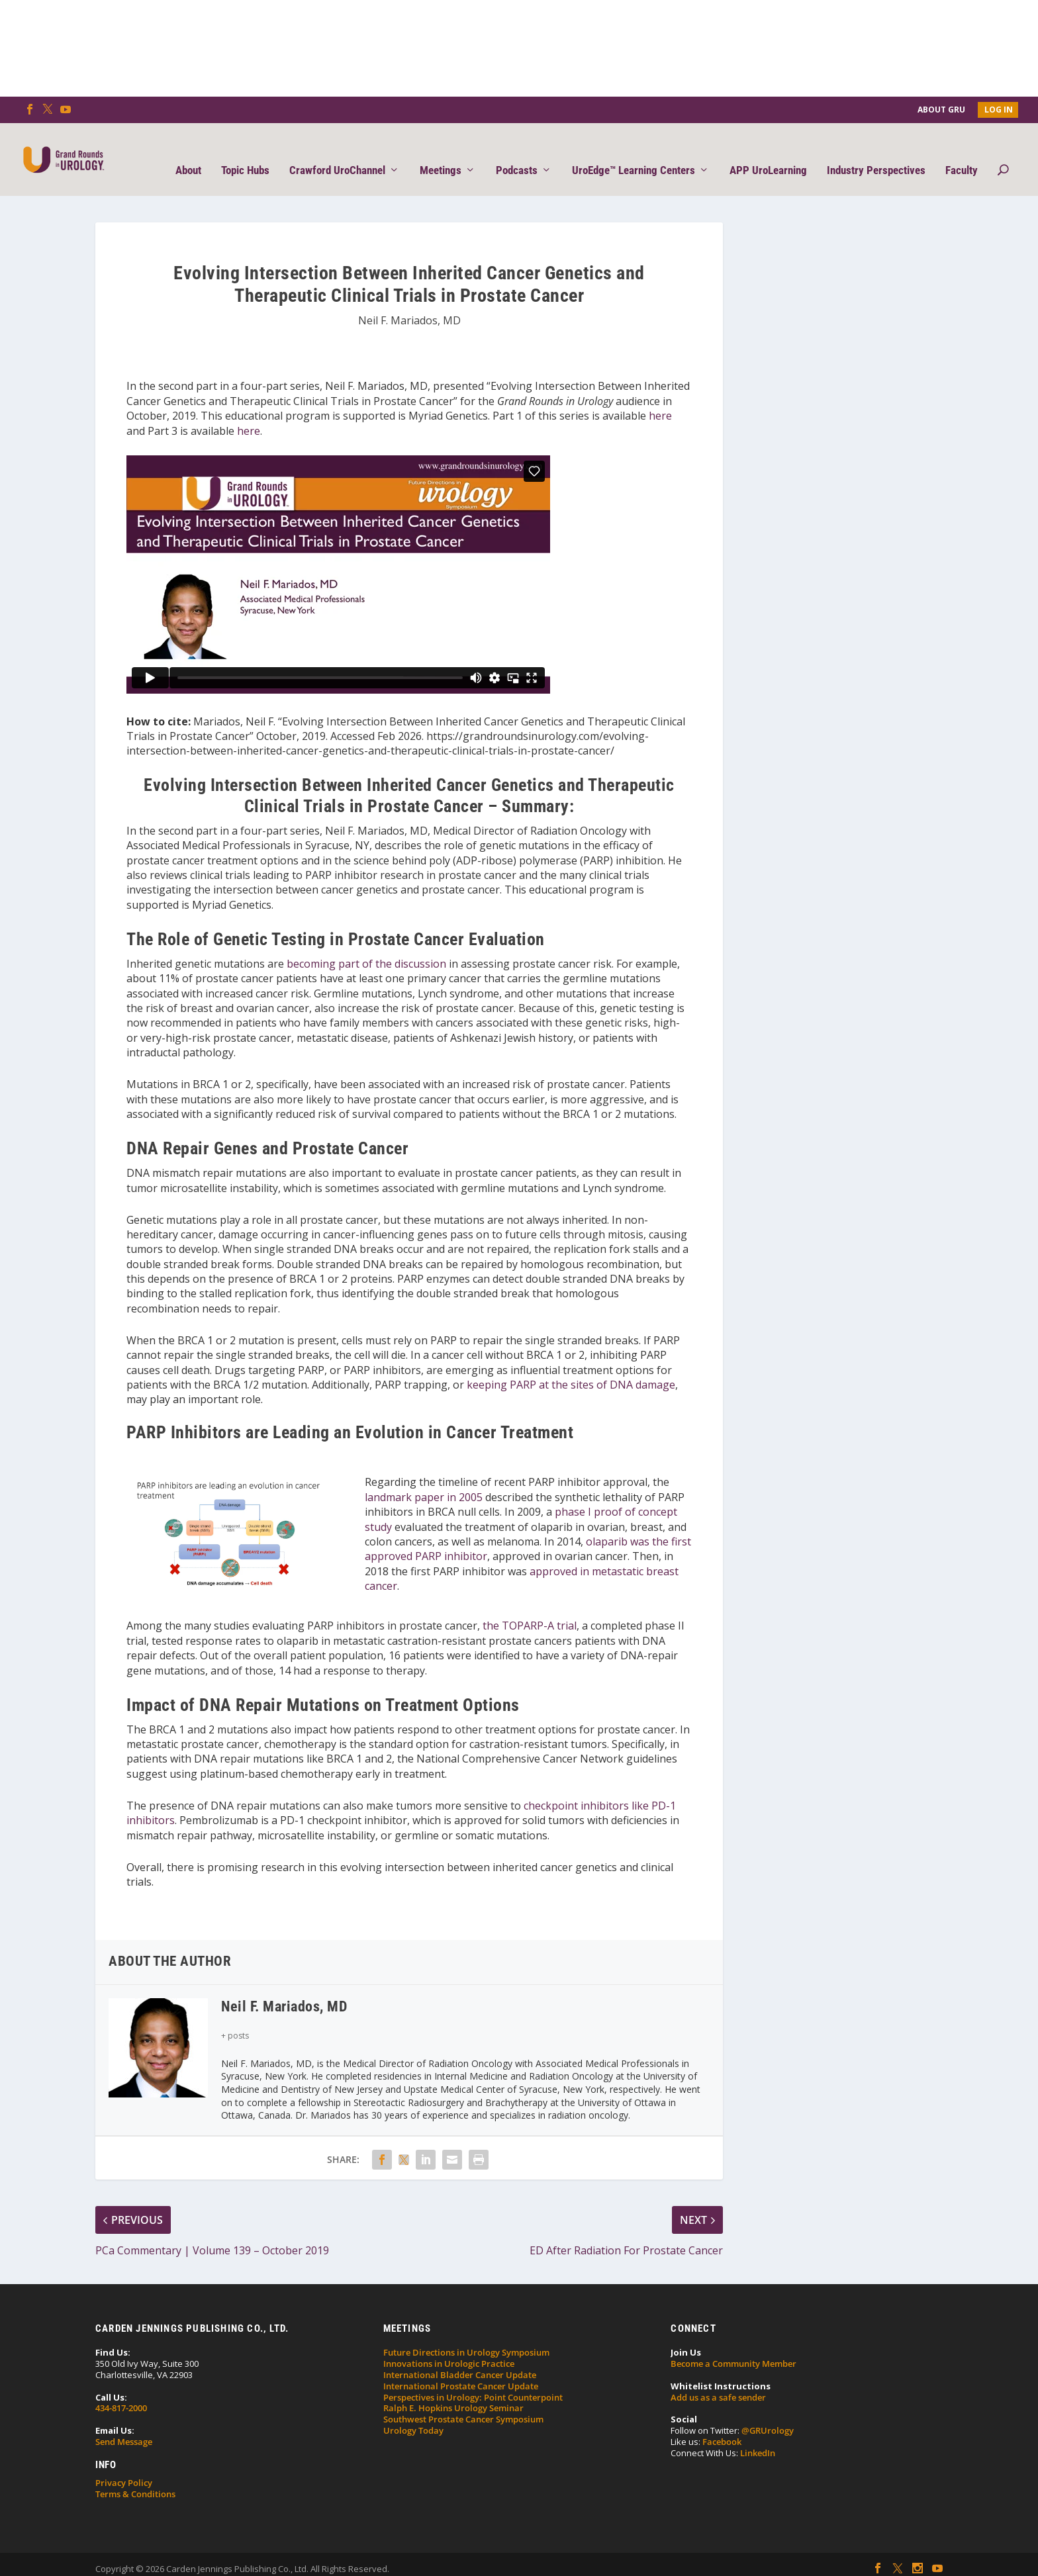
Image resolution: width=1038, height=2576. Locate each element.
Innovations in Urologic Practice (448, 2344)
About (188, 150)
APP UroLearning (768, 150)
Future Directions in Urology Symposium (466, 2332)
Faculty (961, 150)
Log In (998, 109)
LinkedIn (757, 2433)
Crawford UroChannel (337, 150)
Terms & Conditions (135, 2474)
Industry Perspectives (876, 150)
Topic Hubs (245, 150)
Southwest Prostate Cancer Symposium (463, 2399)
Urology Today (413, 2410)
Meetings (440, 150)
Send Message (123, 2422)
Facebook (721, 2422)
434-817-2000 (121, 2388)
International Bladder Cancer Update (459, 2355)
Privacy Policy (123, 2463)
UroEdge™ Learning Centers (633, 150)
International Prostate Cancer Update (460, 2366)
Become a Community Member (733, 2344)
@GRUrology (767, 2410)
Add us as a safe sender (718, 2377)
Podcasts (517, 150)
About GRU (941, 109)
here (660, 396)
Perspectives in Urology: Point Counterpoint (473, 2377)
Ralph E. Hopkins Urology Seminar (453, 2388)
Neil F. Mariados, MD (409, 300)
